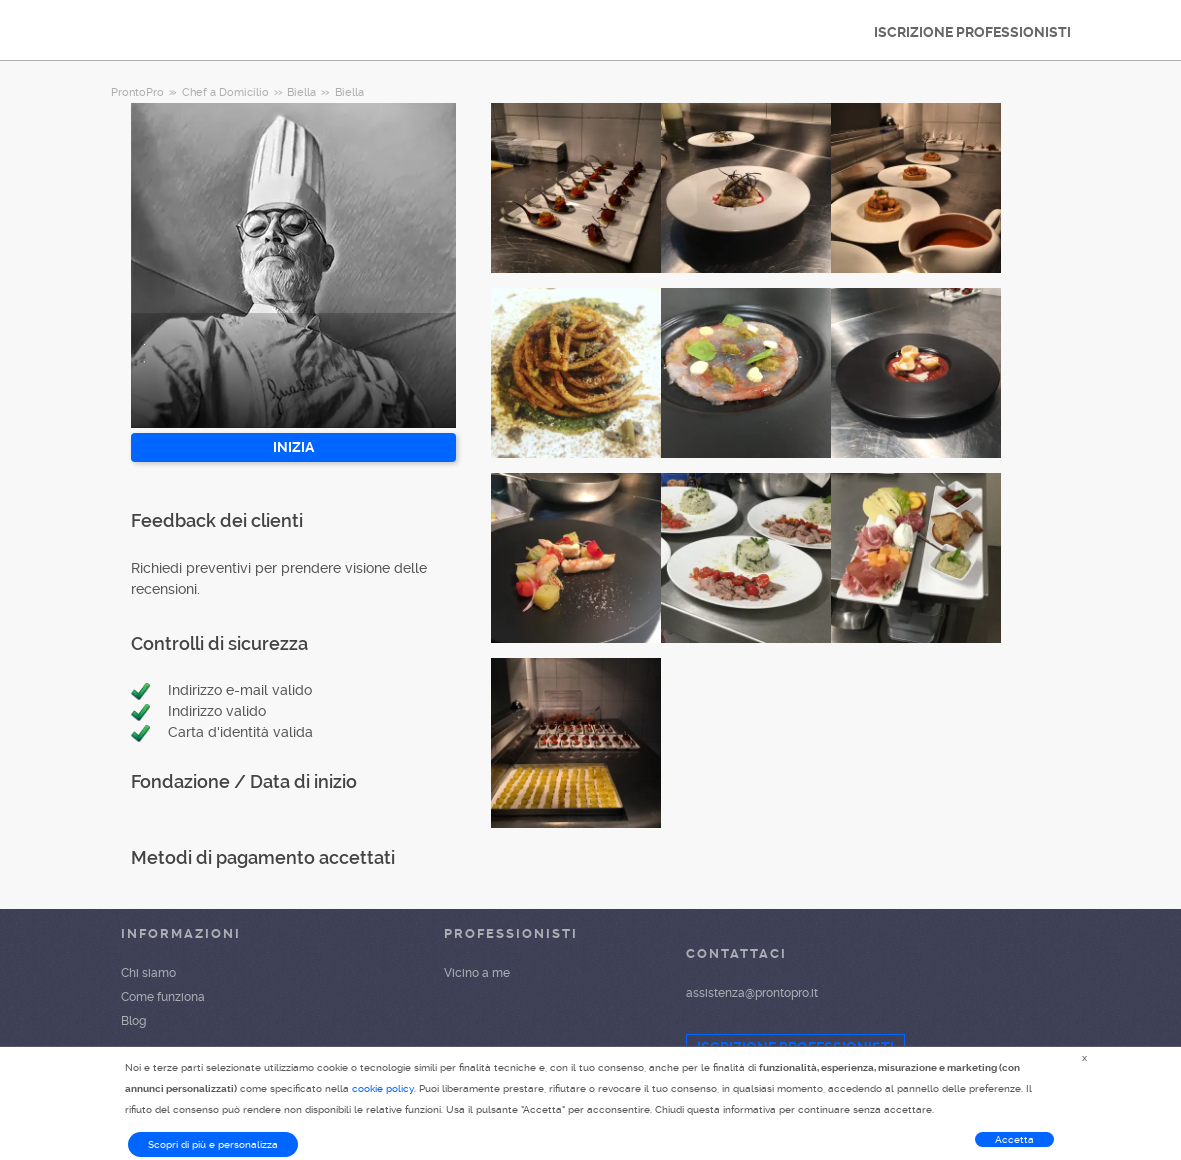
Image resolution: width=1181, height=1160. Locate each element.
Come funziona (163, 997)
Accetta (1014, 1139)
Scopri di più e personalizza (213, 1144)
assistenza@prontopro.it (752, 993)
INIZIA (293, 447)
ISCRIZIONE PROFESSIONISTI (972, 32)
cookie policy (383, 1088)
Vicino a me (477, 973)
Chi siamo (148, 973)
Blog (133, 1021)
